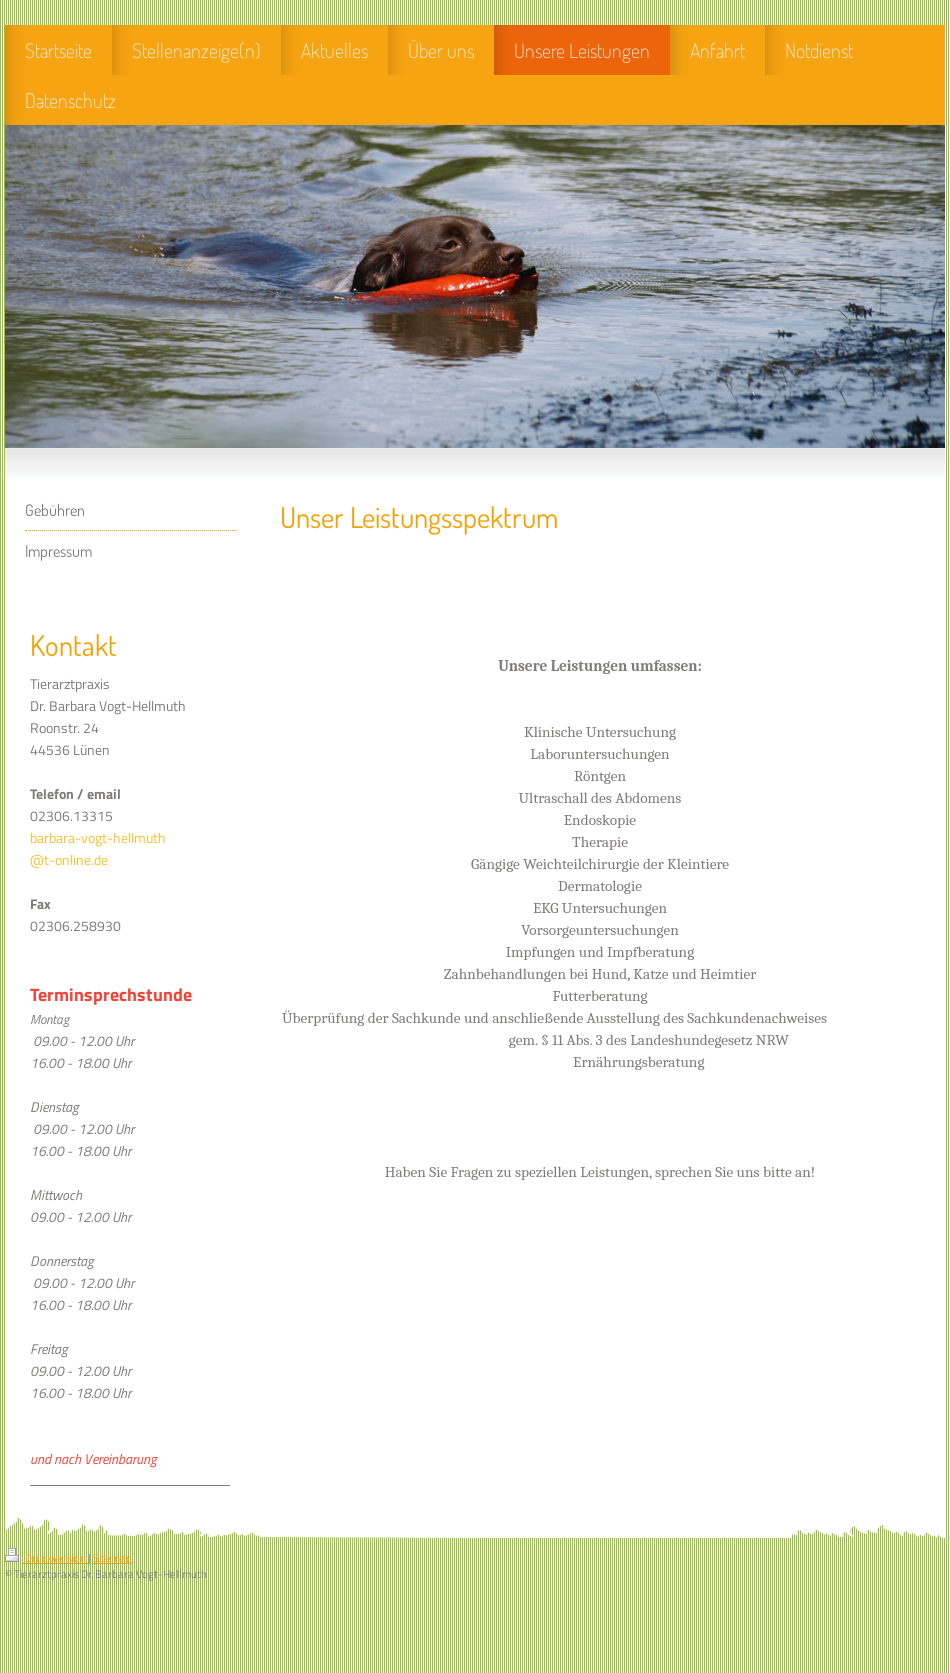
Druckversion (46, 1558)
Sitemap (112, 1558)
